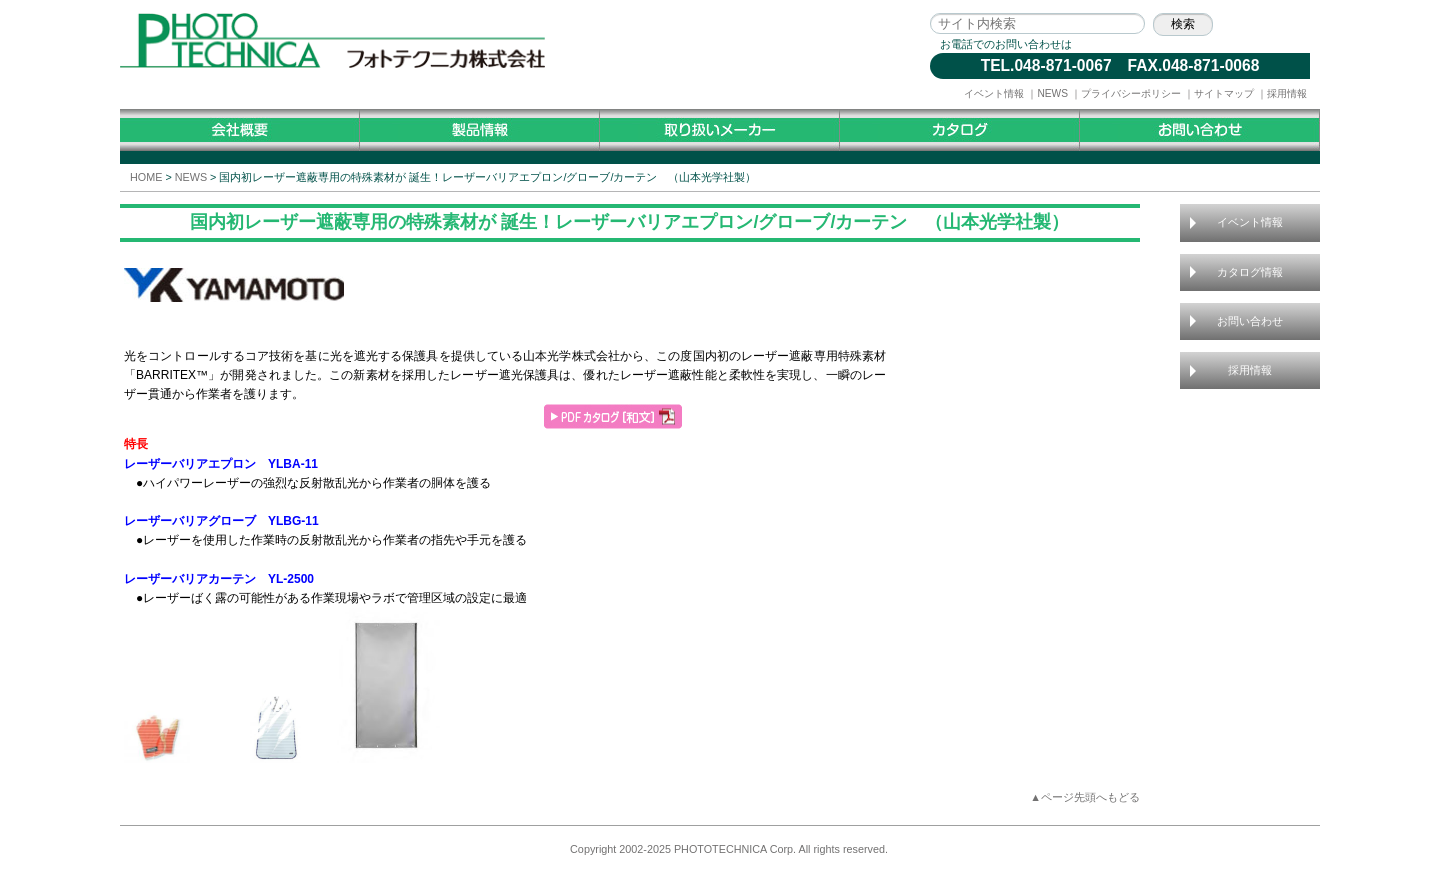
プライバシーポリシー (1131, 93)
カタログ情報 (1250, 272)
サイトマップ (1224, 93)
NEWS (1052, 93)
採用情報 (1287, 93)
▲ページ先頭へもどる (1085, 797)
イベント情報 (994, 93)
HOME (146, 177)
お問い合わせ (1250, 321)
